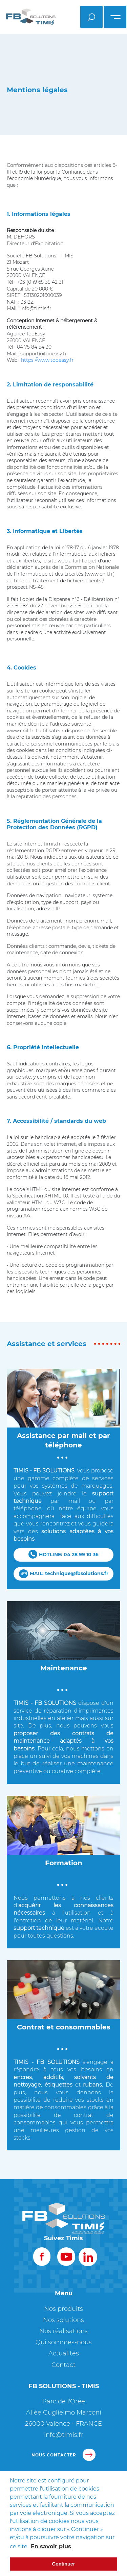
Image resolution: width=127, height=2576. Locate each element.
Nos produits (63, 2309)
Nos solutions (63, 2320)
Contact (63, 2365)
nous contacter (63, 2455)
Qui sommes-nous (64, 2342)
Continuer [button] (63, 2564)
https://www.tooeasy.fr (47, 360)
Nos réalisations (63, 2331)
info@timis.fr (63, 2435)
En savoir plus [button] (51, 2546)
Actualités (63, 2353)
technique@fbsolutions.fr (76, 1573)
